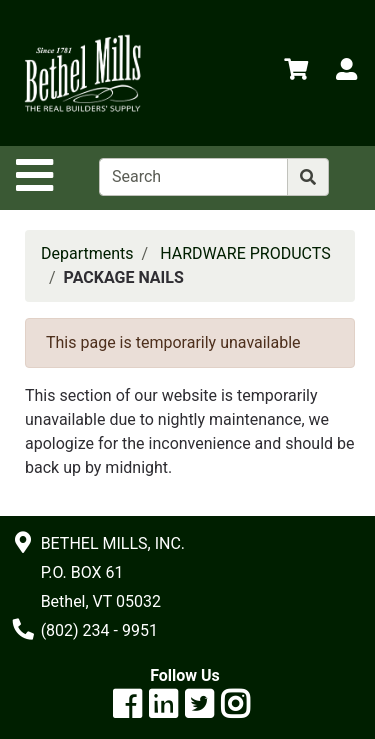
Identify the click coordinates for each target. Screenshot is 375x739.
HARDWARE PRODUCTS (245, 253)
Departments (87, 253)
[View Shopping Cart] (296, 72)
